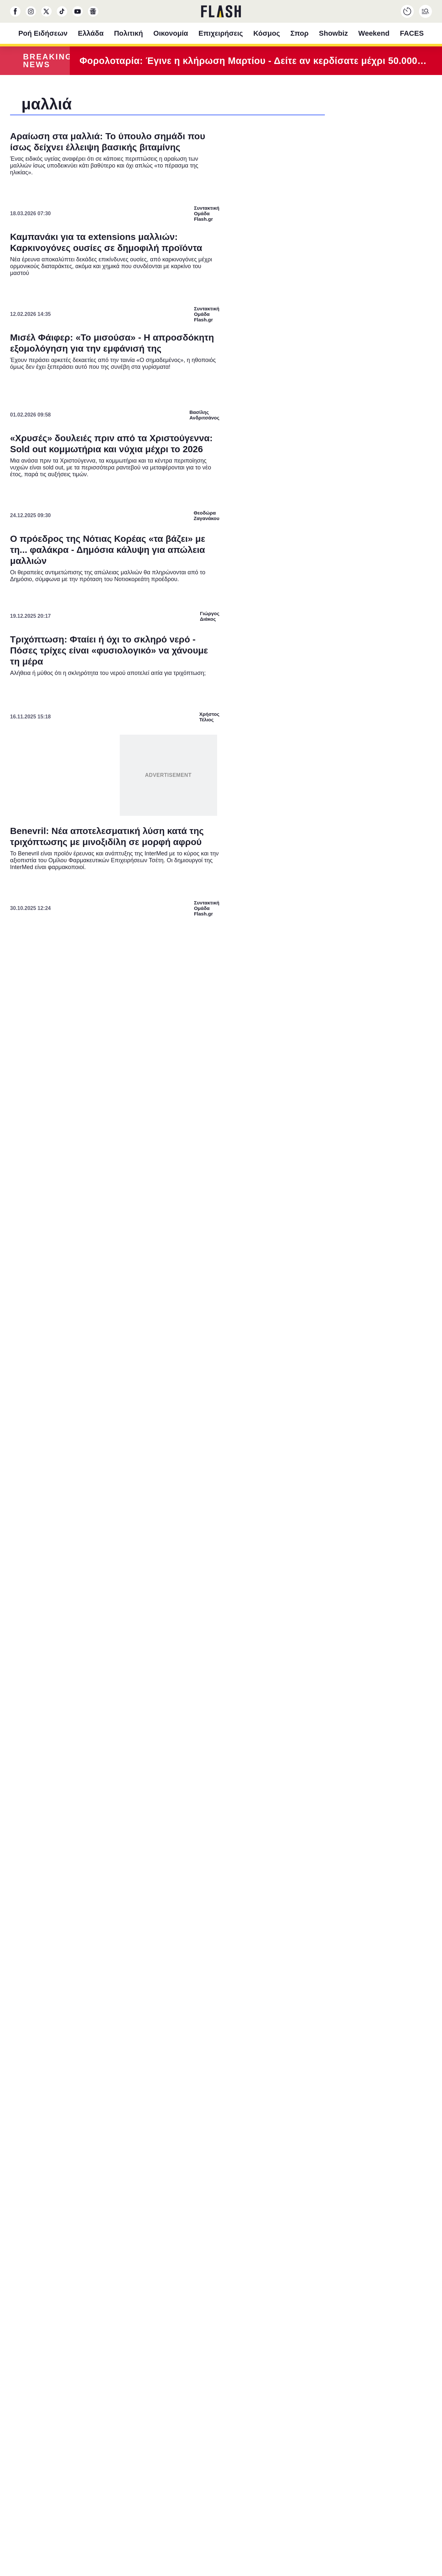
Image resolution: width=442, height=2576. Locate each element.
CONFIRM (174, 1410)
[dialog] (221, 1288)
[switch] (301, 1269)
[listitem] (221, 1254)
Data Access (220, 1433)
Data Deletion (184, 1433)
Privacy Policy (257, 1433)
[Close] (333, 1143)
